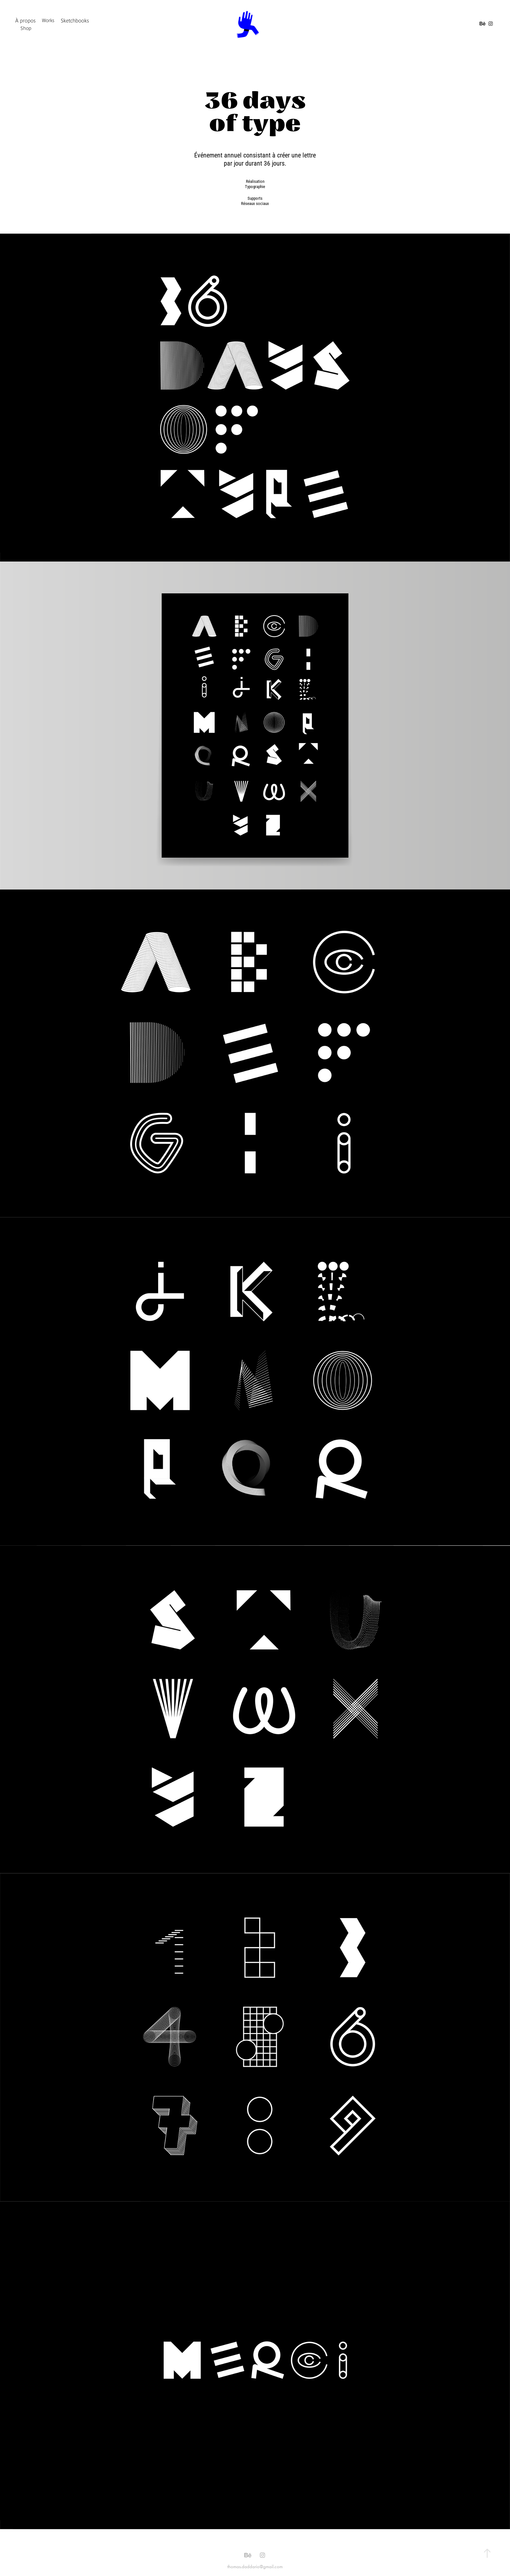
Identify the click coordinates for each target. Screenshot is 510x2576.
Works (48, 20)
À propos (25, 20)
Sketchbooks (75, 20)
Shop (25, 28)
